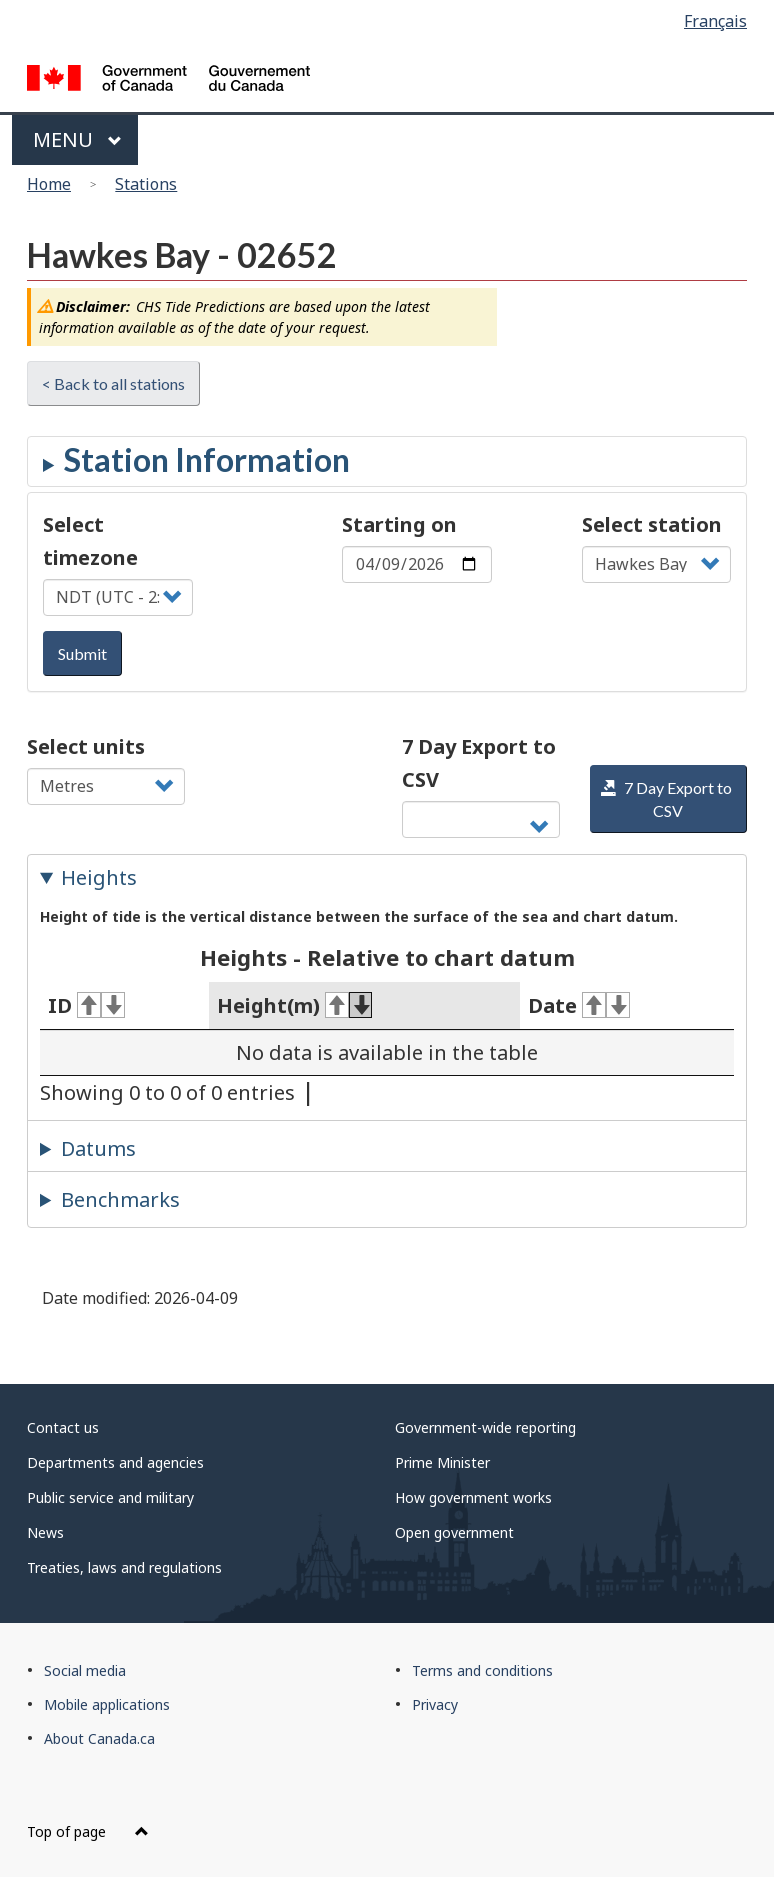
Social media (85, 1670)
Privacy (435, 1704)
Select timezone (90, 541)
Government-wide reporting (485, 1427)
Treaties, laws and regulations (124, 1567)
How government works (473, 1497)
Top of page (88, 1831)
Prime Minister (442, 1462)
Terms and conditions (482, 1670)
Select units (86, 746)
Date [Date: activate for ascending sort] (579, 1005)
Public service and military (110, 1497)
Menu (77, 139)
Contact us (63, 1427)
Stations (146, 184)
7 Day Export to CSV (479, 763)
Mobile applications (107, 1704)
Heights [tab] (99, 877)
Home (49, 184)
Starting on (399, 524)
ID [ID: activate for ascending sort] (86, 1005)
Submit (82, 653)
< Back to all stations (113, 383)
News (45, 1532)
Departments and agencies (115, 1462)
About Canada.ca (99, 1738)
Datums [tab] (98, 1148)
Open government (454, 1532)
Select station (652, 524)
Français (715, 21)
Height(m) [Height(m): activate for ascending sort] (295, 1005)
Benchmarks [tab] (120, 1199)
